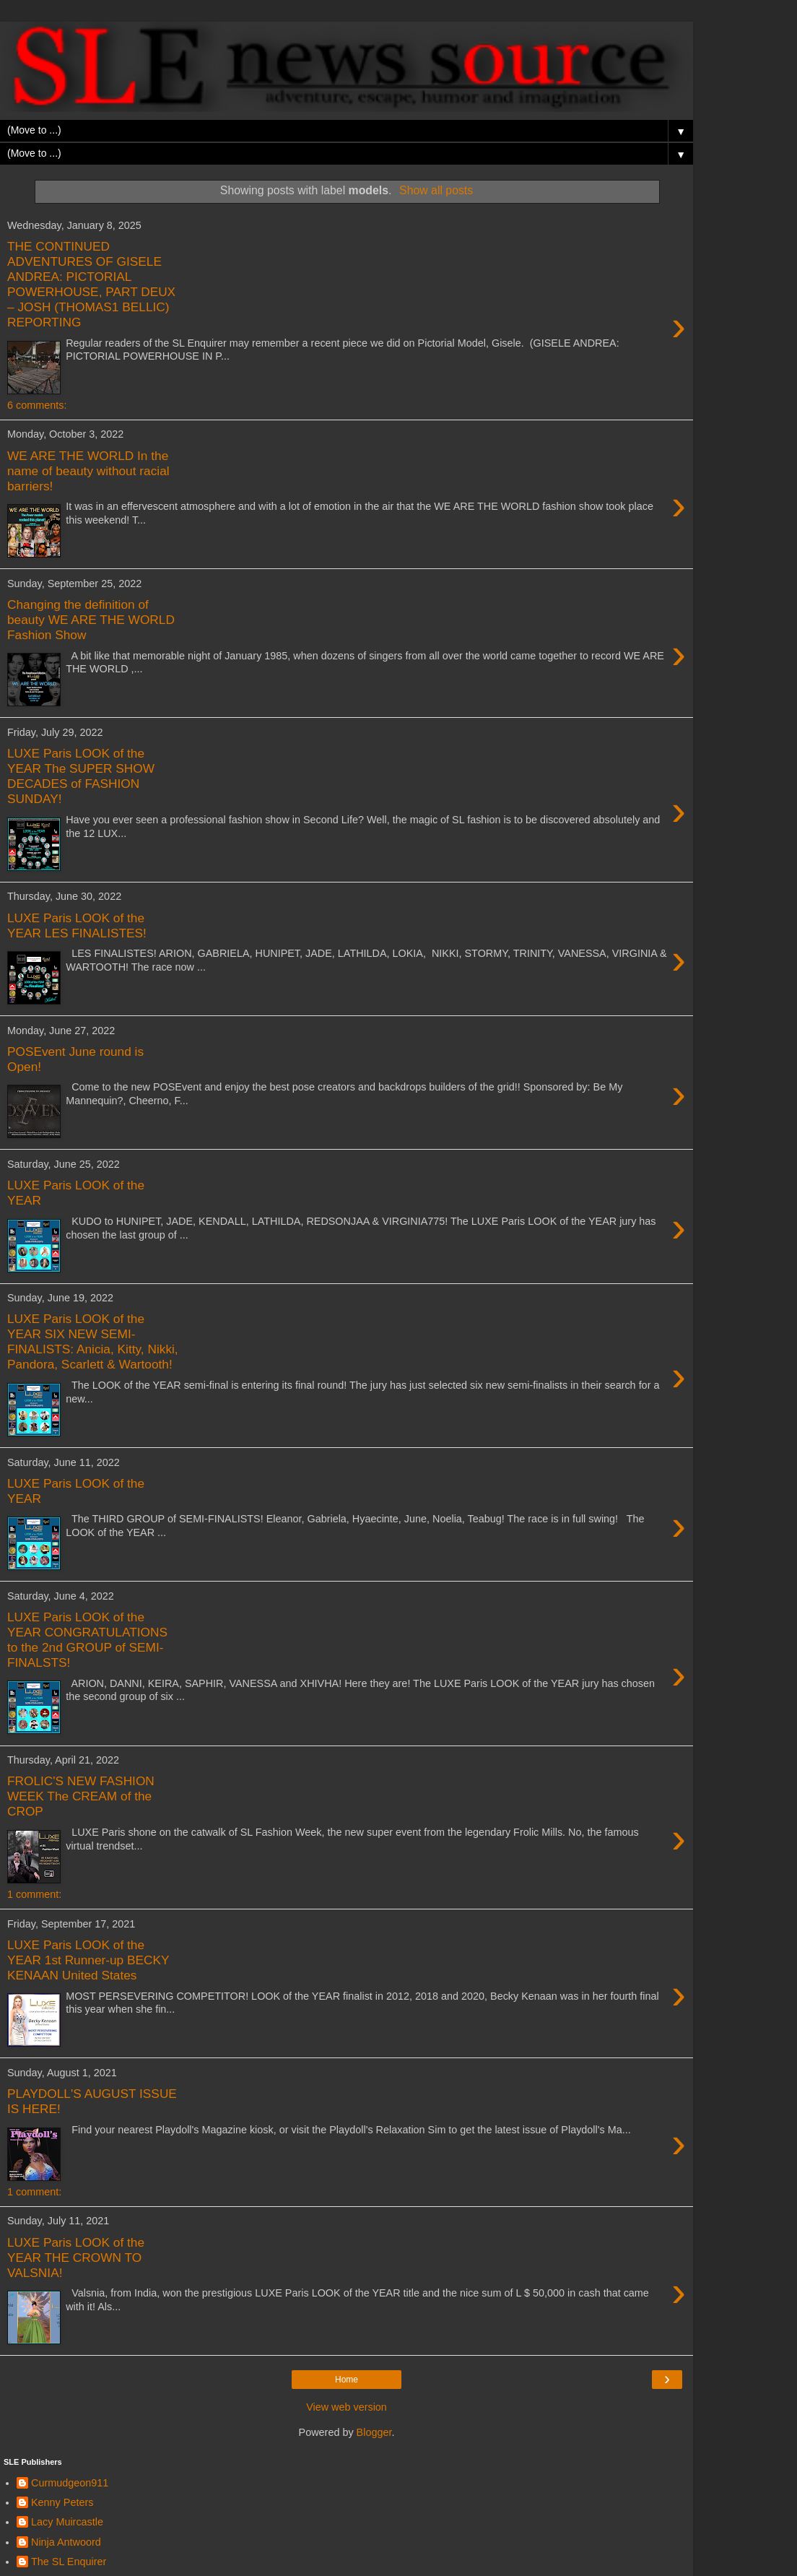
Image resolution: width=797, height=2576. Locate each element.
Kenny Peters (62, 2502)
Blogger (374, 2432)
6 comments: (36, 405)
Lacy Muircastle (67, 2522)
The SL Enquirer (68, 2561)
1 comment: (34, 1894)
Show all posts (436, 190)
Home (346, 2380)
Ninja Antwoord (66, 2542)
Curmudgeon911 (69, 2483)
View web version (346, 2407)
